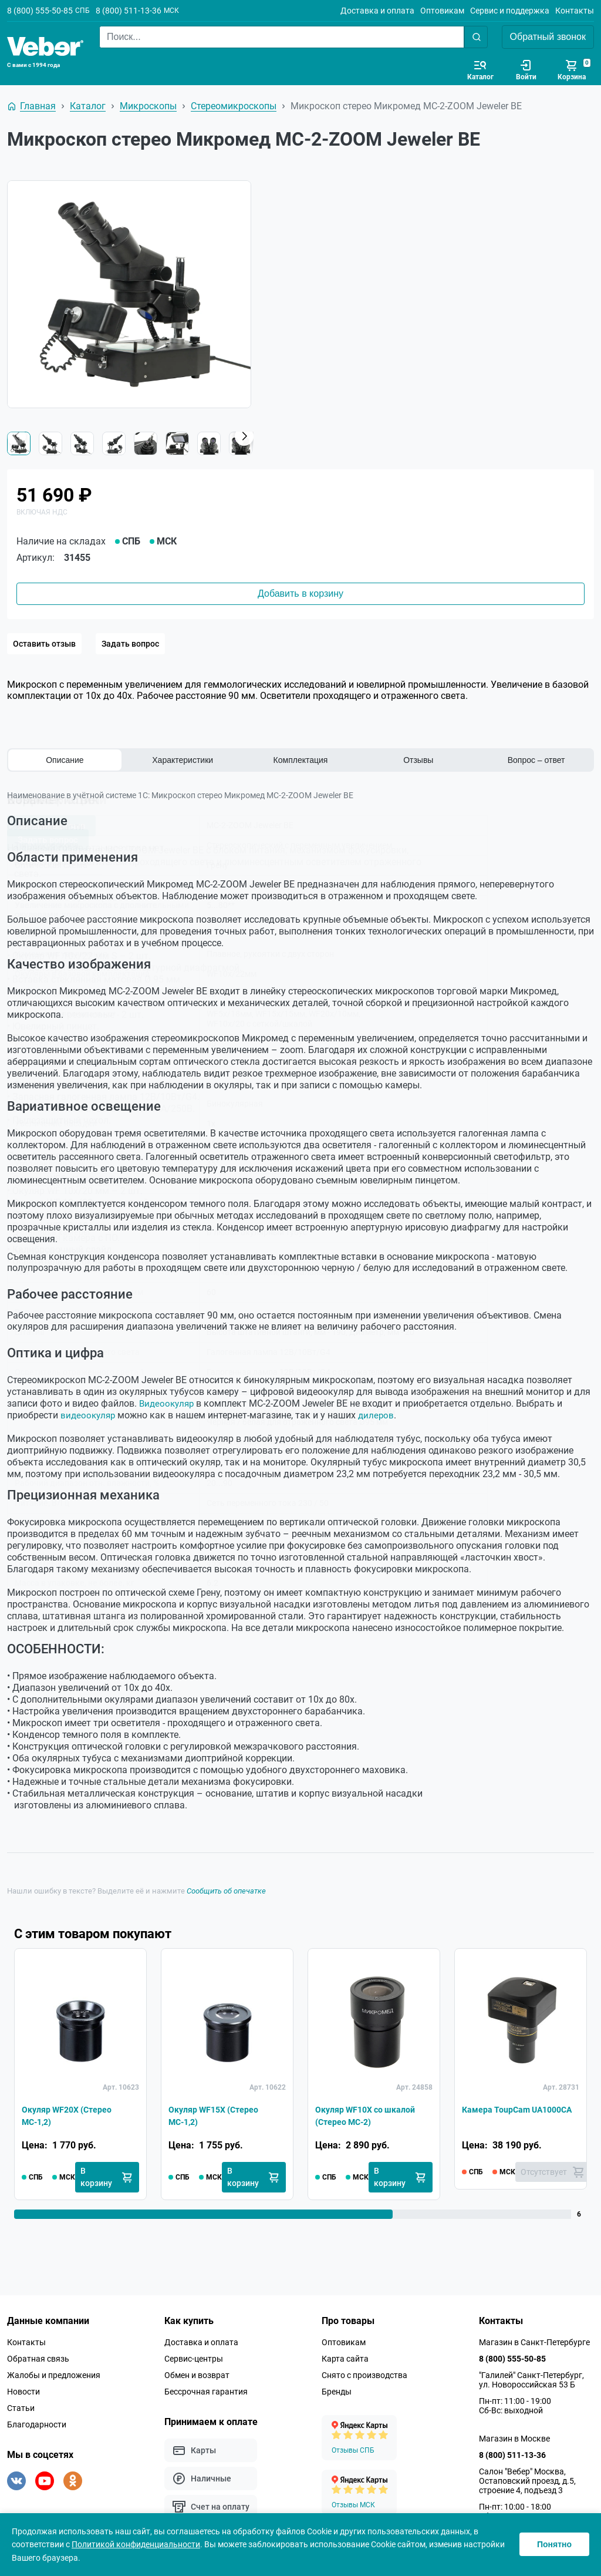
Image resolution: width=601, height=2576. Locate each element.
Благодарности (36, 2424)
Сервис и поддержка (509, 10)
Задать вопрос (130, 643)
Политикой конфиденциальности (136, 2544)
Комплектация (301, 760)
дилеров (379, 1415)
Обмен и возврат (196, 2375)
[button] (244, 436)
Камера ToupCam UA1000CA (500, 2114)
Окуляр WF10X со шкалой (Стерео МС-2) (371, 2114)
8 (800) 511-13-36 (128, 10)
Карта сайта (345, 2358)
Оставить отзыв (44, 643)
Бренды (337, 2391)
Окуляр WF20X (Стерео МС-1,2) (73, 2114)
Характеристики (182, 760)
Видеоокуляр (168, 1403)
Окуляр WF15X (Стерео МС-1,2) (219, 2114)
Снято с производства (364, 2375)
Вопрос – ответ (536, 760)
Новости (23, 2391)
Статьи (21, 2408)
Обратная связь (38, 2358)
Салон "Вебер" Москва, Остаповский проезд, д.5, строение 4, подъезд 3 (527, 2481)
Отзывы (418, 760)
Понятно (554, 2544)
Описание (64, 760)
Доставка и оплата (377, 10)
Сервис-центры (193, 2358)
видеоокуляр (89, 1415)
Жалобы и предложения (53, 2375)
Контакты (574, 10)
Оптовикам (442, 10)
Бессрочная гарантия (206, 2391)
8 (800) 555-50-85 (40, 10)
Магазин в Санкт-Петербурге (534, 2342)
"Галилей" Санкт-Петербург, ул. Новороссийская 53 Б (531, 2379)
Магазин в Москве (514, 2438)
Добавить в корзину (300, 593)
